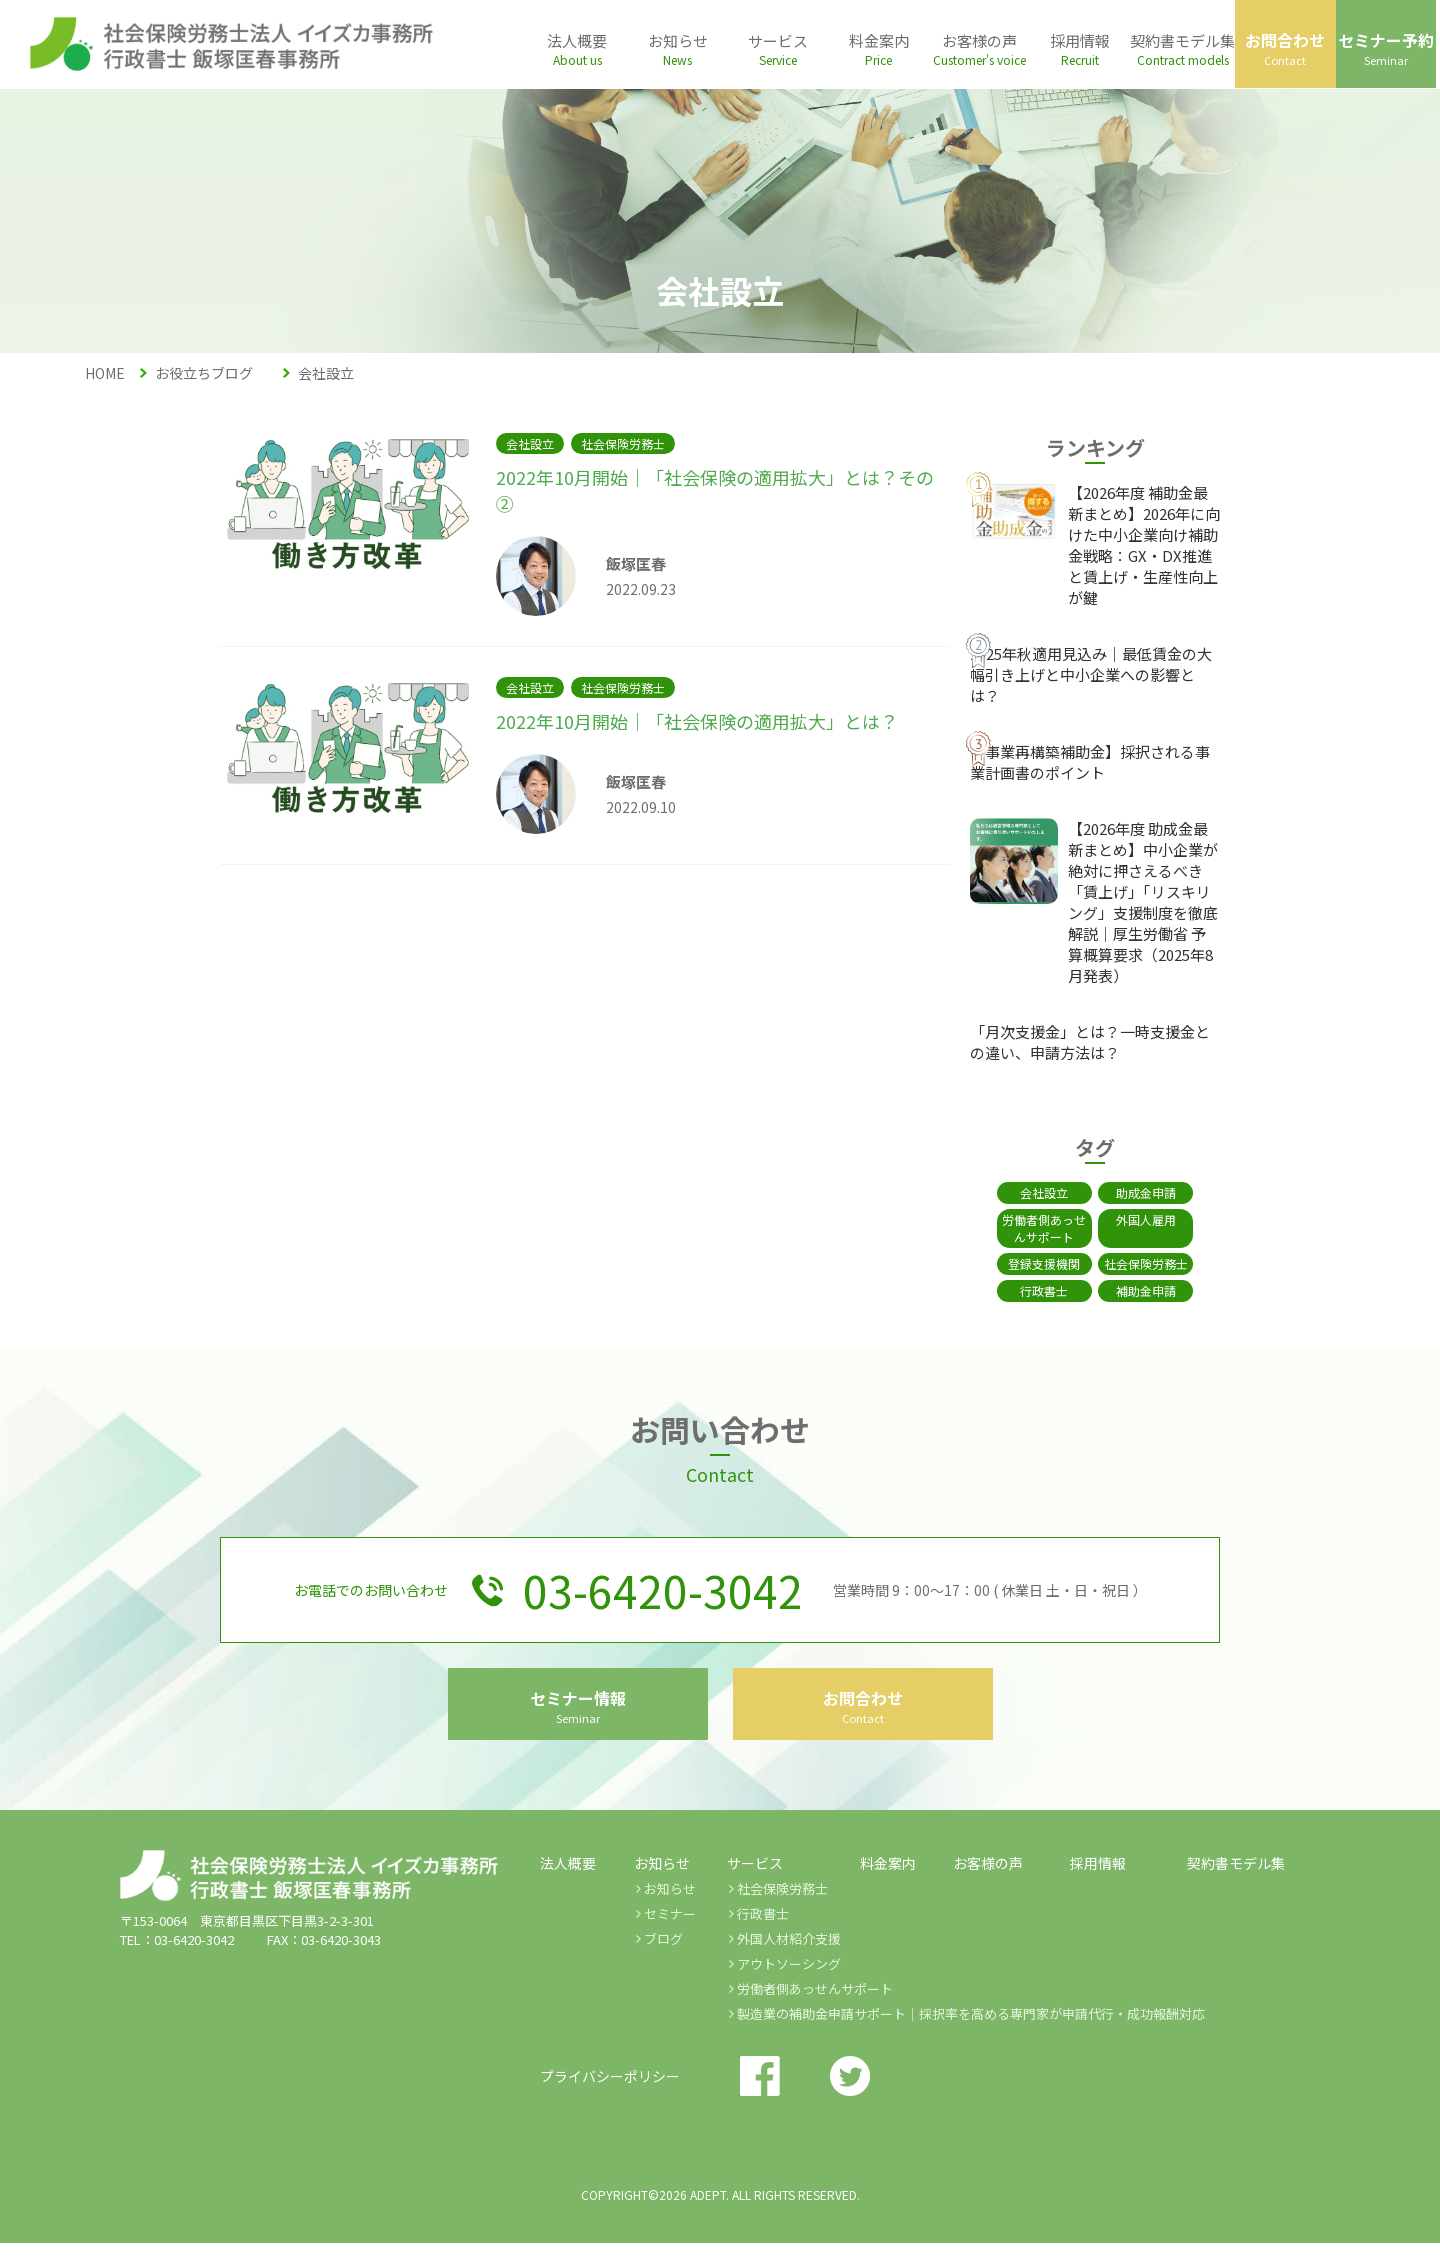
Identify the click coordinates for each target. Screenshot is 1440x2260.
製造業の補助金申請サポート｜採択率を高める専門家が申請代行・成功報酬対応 (971, 2030)
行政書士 (1033, 1290)
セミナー (670, 1930)
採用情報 (1098, 1880)
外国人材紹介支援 (789, 1955)
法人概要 (568, 1880)
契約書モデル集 (1236, 1880)
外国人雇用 (1158, 1219)
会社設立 (1033, 1192)
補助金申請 (1158, 1290)
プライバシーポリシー (610, 2093)
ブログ (663, 1955)
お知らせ (670, 1905)
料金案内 (888, 1880)
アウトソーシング (789, 1980)
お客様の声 (988, 1880)
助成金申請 (1158, 1192)
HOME (105, 373)
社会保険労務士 (1158, 1263)
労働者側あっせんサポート (1033, 1228)
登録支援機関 (1033, 1263)
